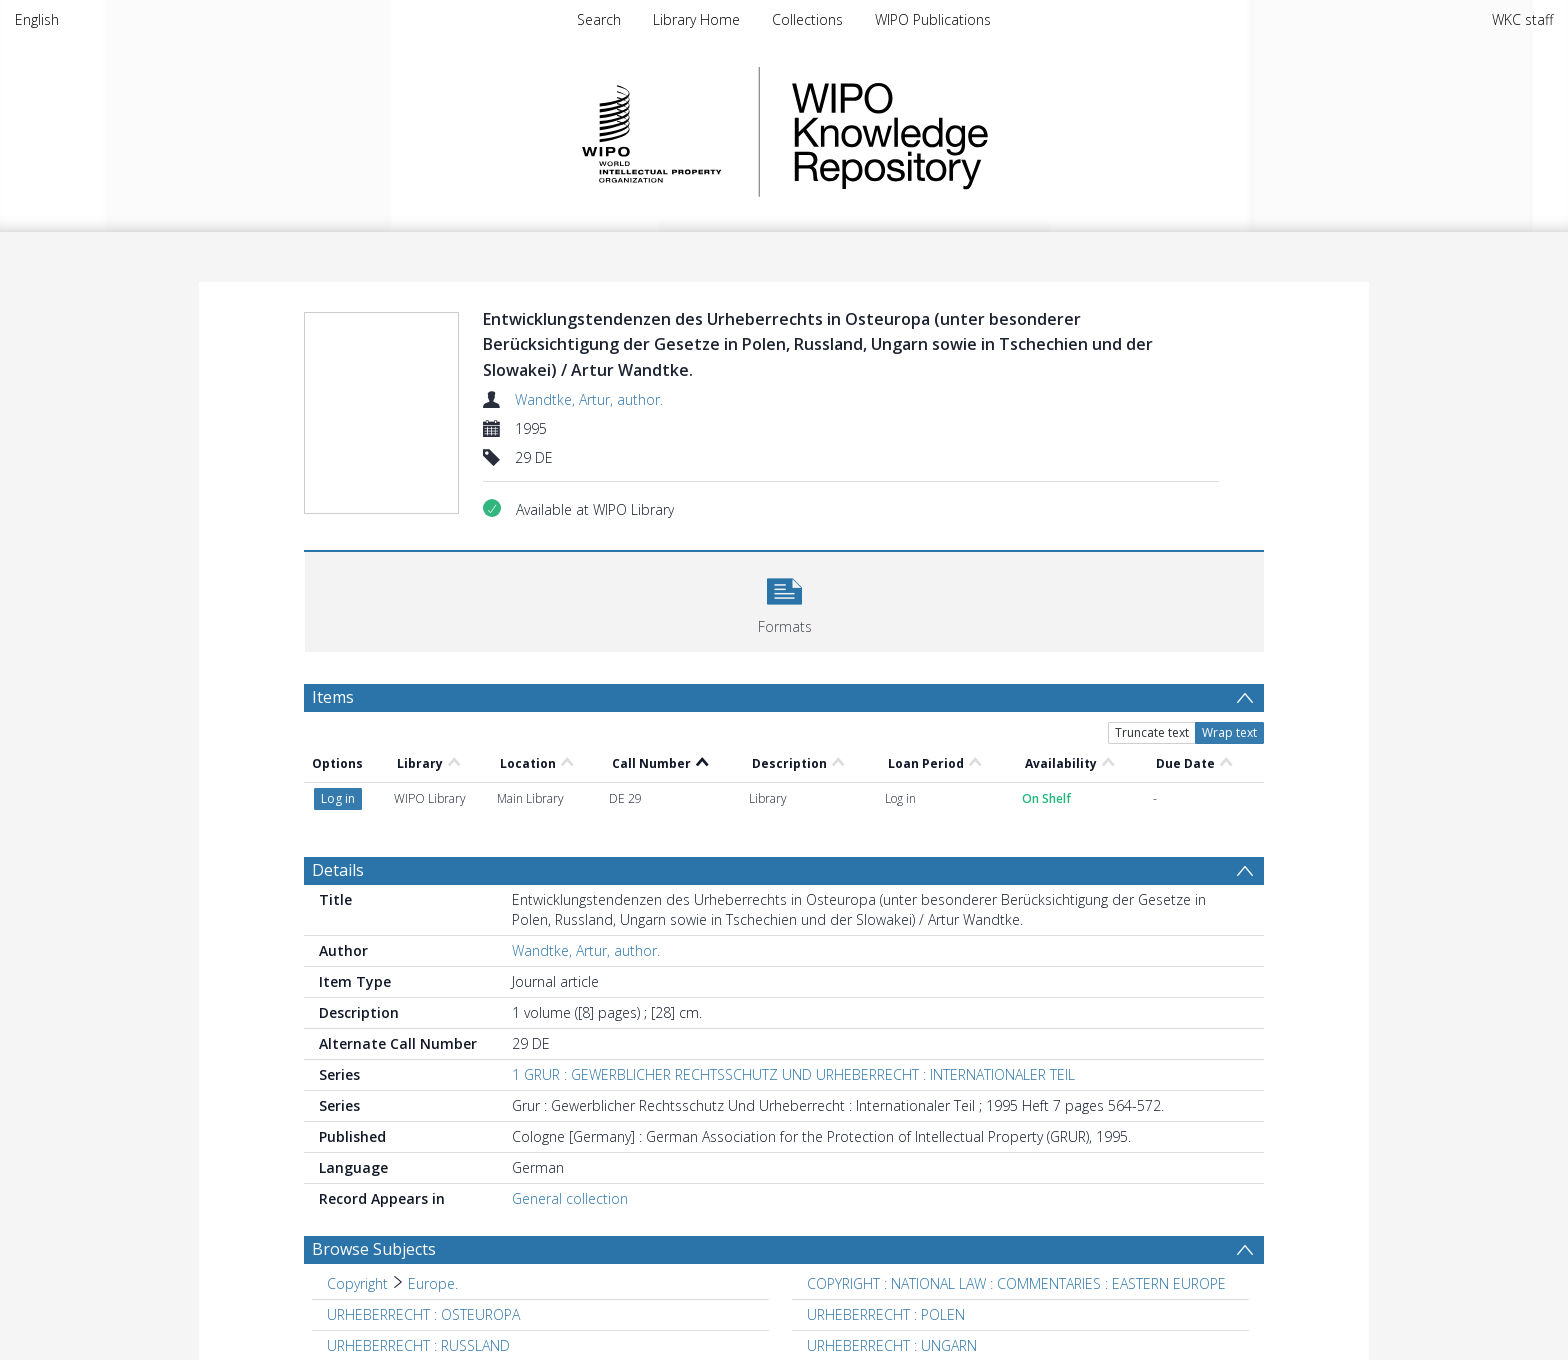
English (37, 19)
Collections (807, 19)
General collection (570, 1198)
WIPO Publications (933, 19)
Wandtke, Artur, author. (589, 399)
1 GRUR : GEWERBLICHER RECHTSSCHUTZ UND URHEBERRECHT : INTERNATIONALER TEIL (793, 1074)
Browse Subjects (374, 1249)
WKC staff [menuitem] (1522, 19)
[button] (784, 599)
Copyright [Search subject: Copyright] (357, 1283)
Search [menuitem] (599, 19)
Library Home (696, 19)
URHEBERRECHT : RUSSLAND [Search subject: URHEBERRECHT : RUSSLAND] (418, 1345)
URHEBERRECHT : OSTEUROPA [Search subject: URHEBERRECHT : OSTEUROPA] (423, 1314)
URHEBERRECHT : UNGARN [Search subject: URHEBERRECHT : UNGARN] (892, 1345)
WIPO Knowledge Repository (972, 132)
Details (338, 870)
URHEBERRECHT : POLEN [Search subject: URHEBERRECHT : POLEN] (886, 1314)
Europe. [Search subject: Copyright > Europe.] (433, 1283)
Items (333, 697)
